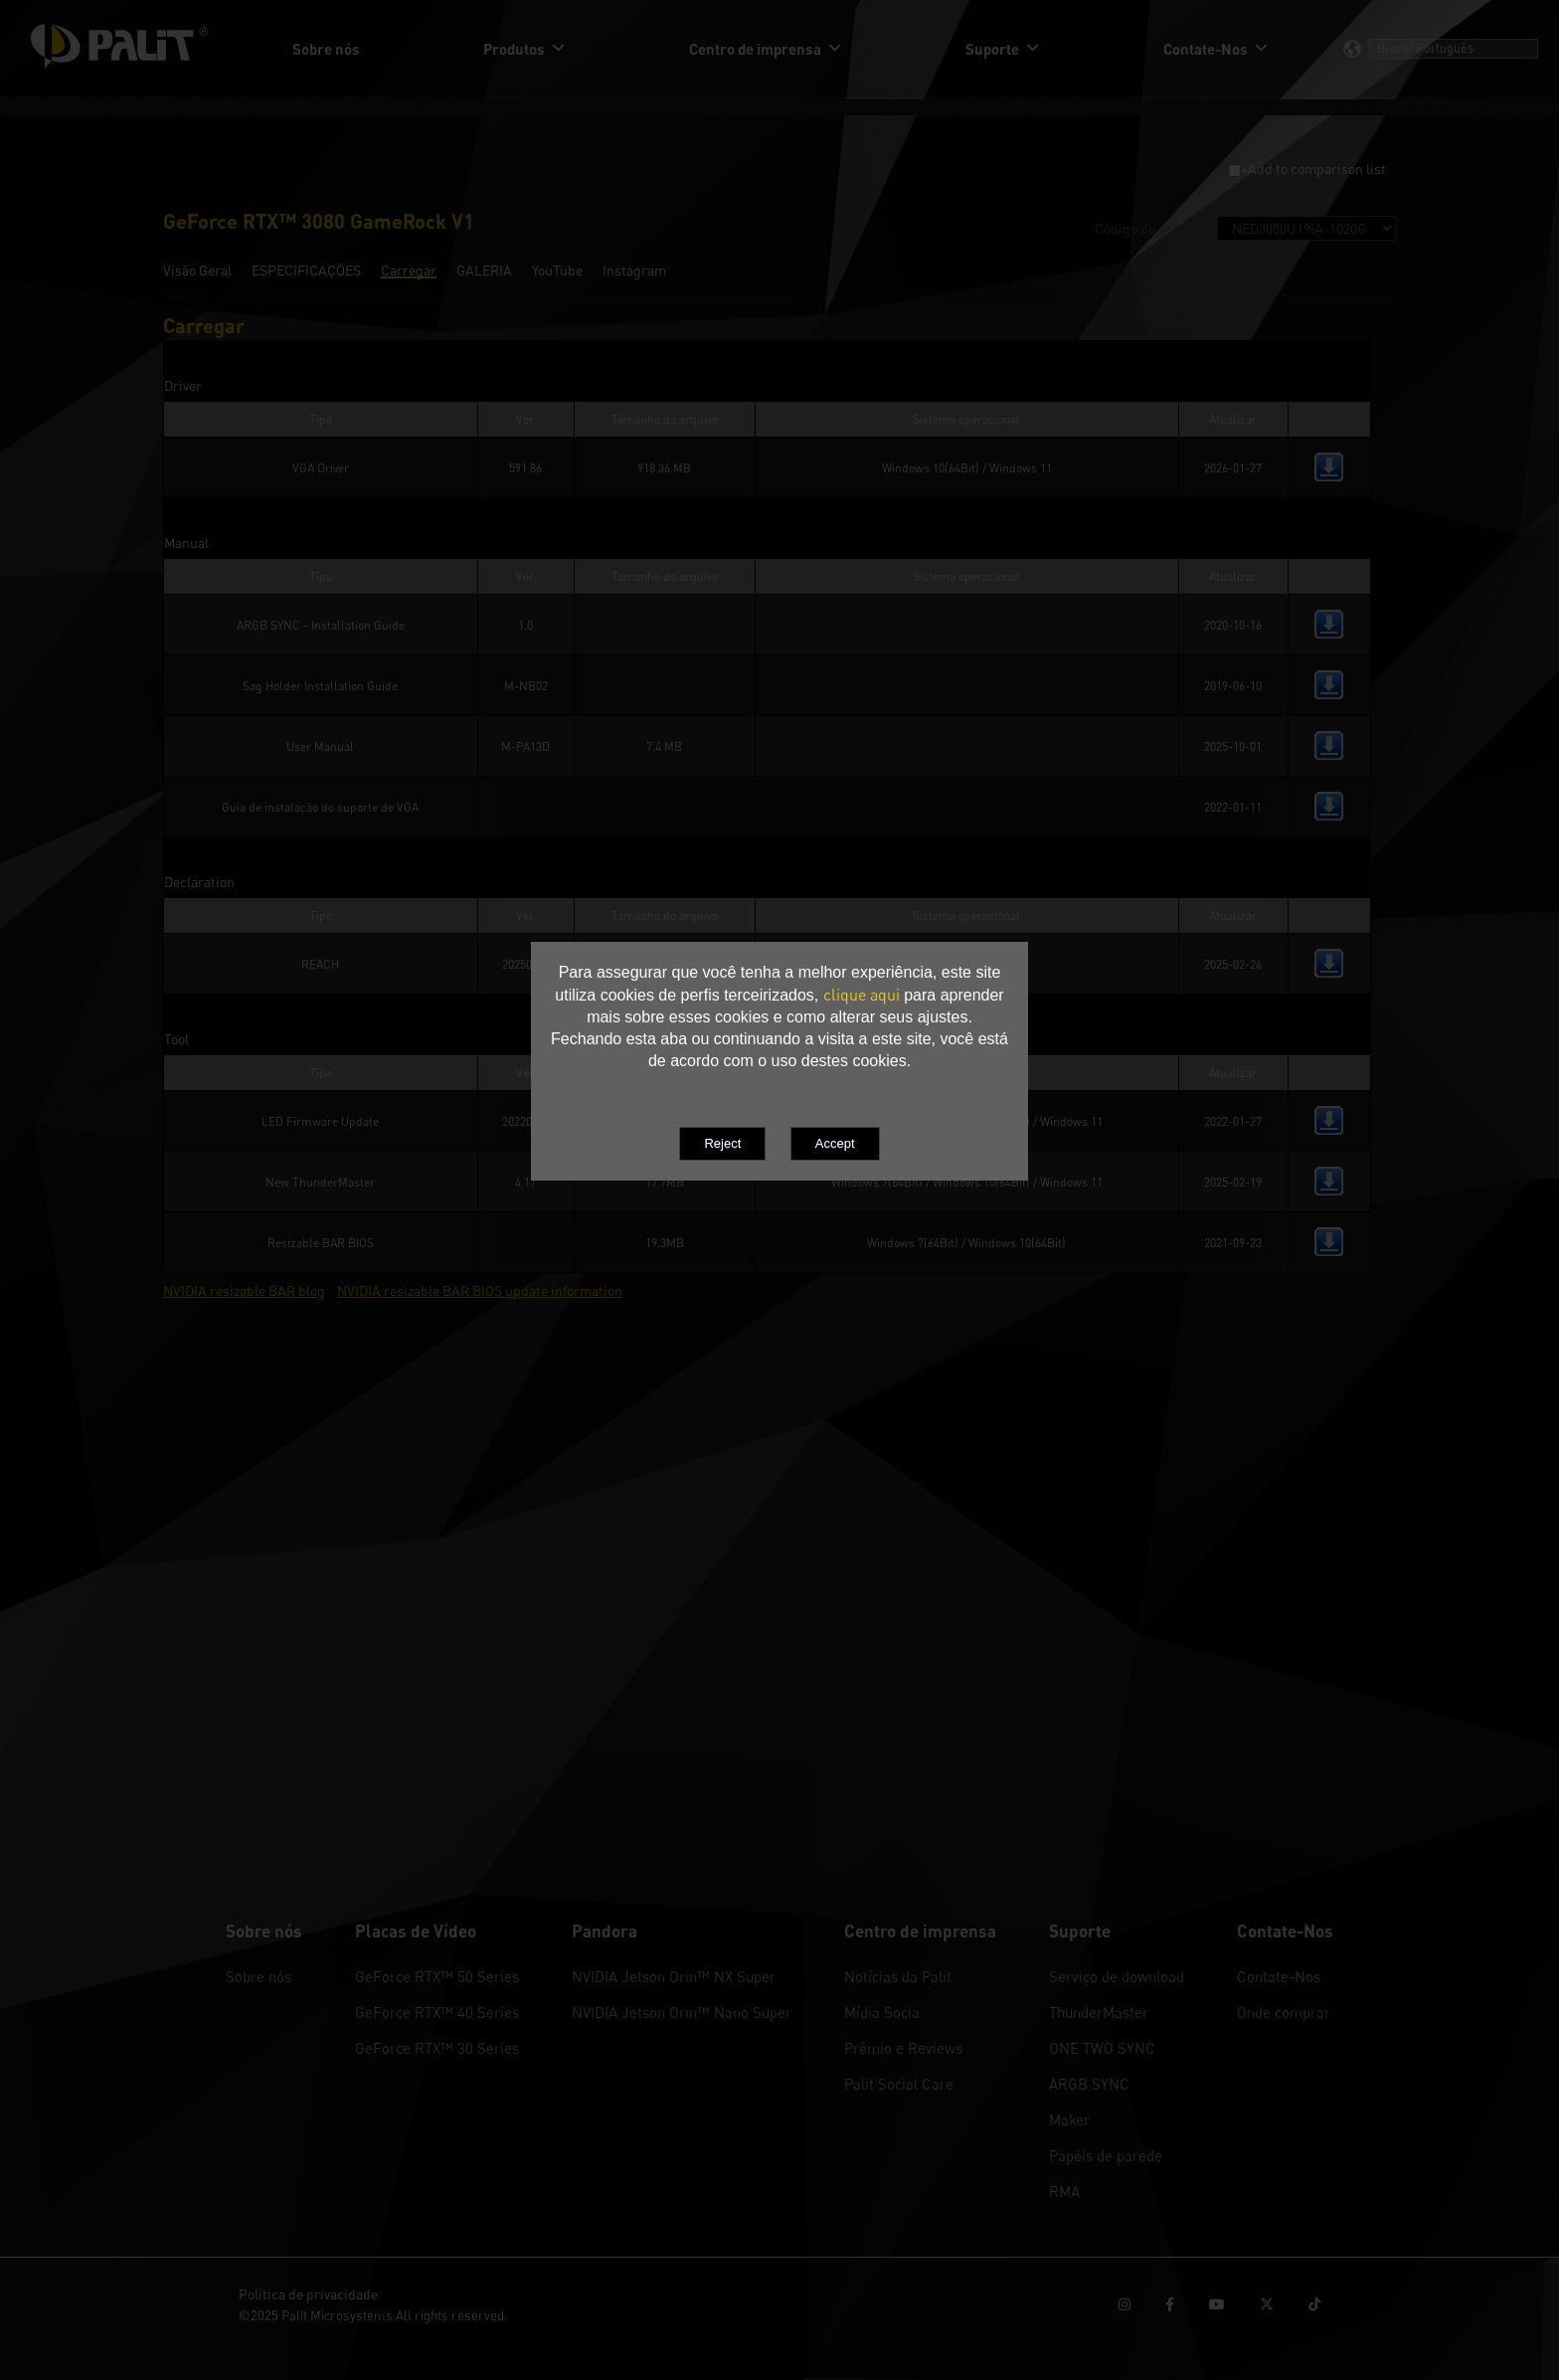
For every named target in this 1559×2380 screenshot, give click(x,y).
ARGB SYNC (1089, 2084)
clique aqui (861, 995)
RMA (1064, 2191)
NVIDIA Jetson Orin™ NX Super (674, 1976)
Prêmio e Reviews (903, 2048)
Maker (1069, 2119)
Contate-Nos (1278, 1976)
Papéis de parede (1105, 2155)
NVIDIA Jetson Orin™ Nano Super (681, 2012)
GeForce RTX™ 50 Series (437, 1976)
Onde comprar (1283, 2012)
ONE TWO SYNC (1102, 2048)
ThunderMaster (1098, 2012)
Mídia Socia (882, 2012)
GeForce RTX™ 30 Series (437, 2048)
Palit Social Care (898, 2084)
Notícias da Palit (898, 1976)
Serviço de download (1116, 1976)
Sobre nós (258, 1976)
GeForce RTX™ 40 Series (437, 2012)
